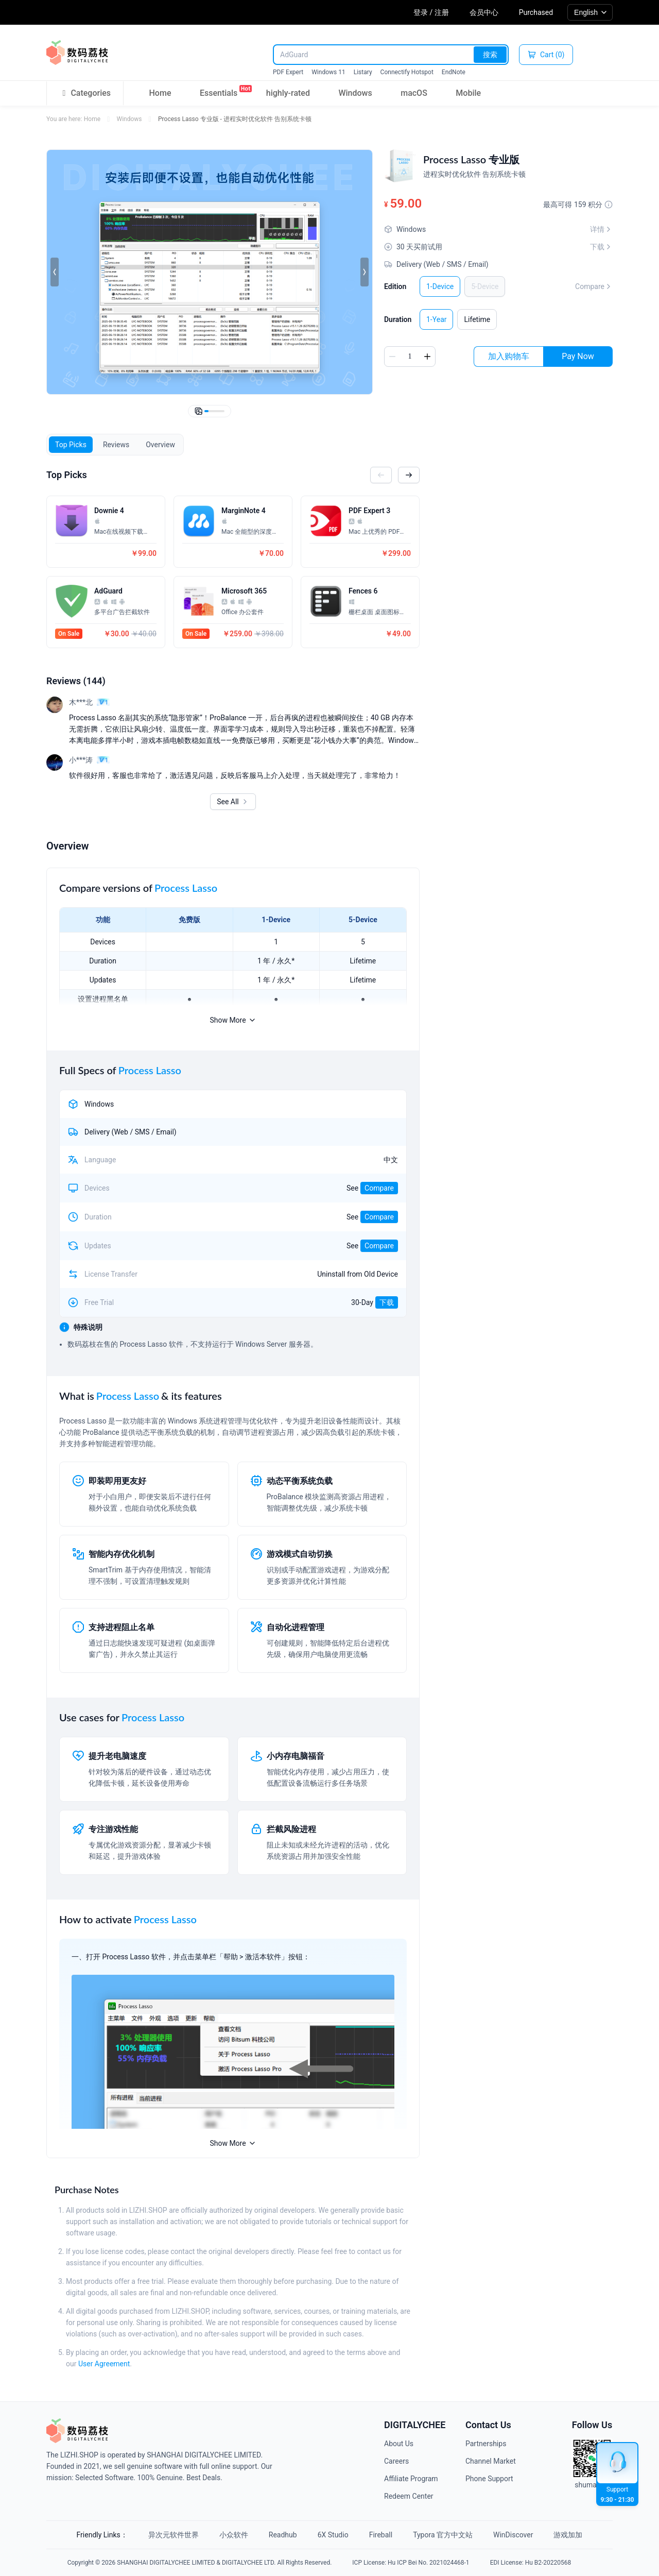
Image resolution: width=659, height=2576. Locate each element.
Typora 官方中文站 (443, 2535)
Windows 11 (328, 72)
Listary (363, 72)
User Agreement (104, 2364)
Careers (396, 2461)
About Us (398, 2443)
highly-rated (288, 93)
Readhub (283, 2535)
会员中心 (484, 12)
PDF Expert (288, 72)
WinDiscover (513, 2535)
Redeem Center (408, 2496)
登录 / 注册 (431, 12)
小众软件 (233, 2535)
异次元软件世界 (173, 2535)
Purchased (536, 12)
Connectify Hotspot (406, 72)
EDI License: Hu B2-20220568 (530, 2562)
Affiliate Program (411, 2479)
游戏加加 (567, 2535)
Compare (594, 286)
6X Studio (333, 2535)
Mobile (468, 93)
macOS (414, 93)
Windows (355, 93)
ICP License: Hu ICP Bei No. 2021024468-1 (410, 2562)
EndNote (453, 72)
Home (160, 93)
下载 (386, 1302)
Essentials (218, 91)
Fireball (380, 2535)
